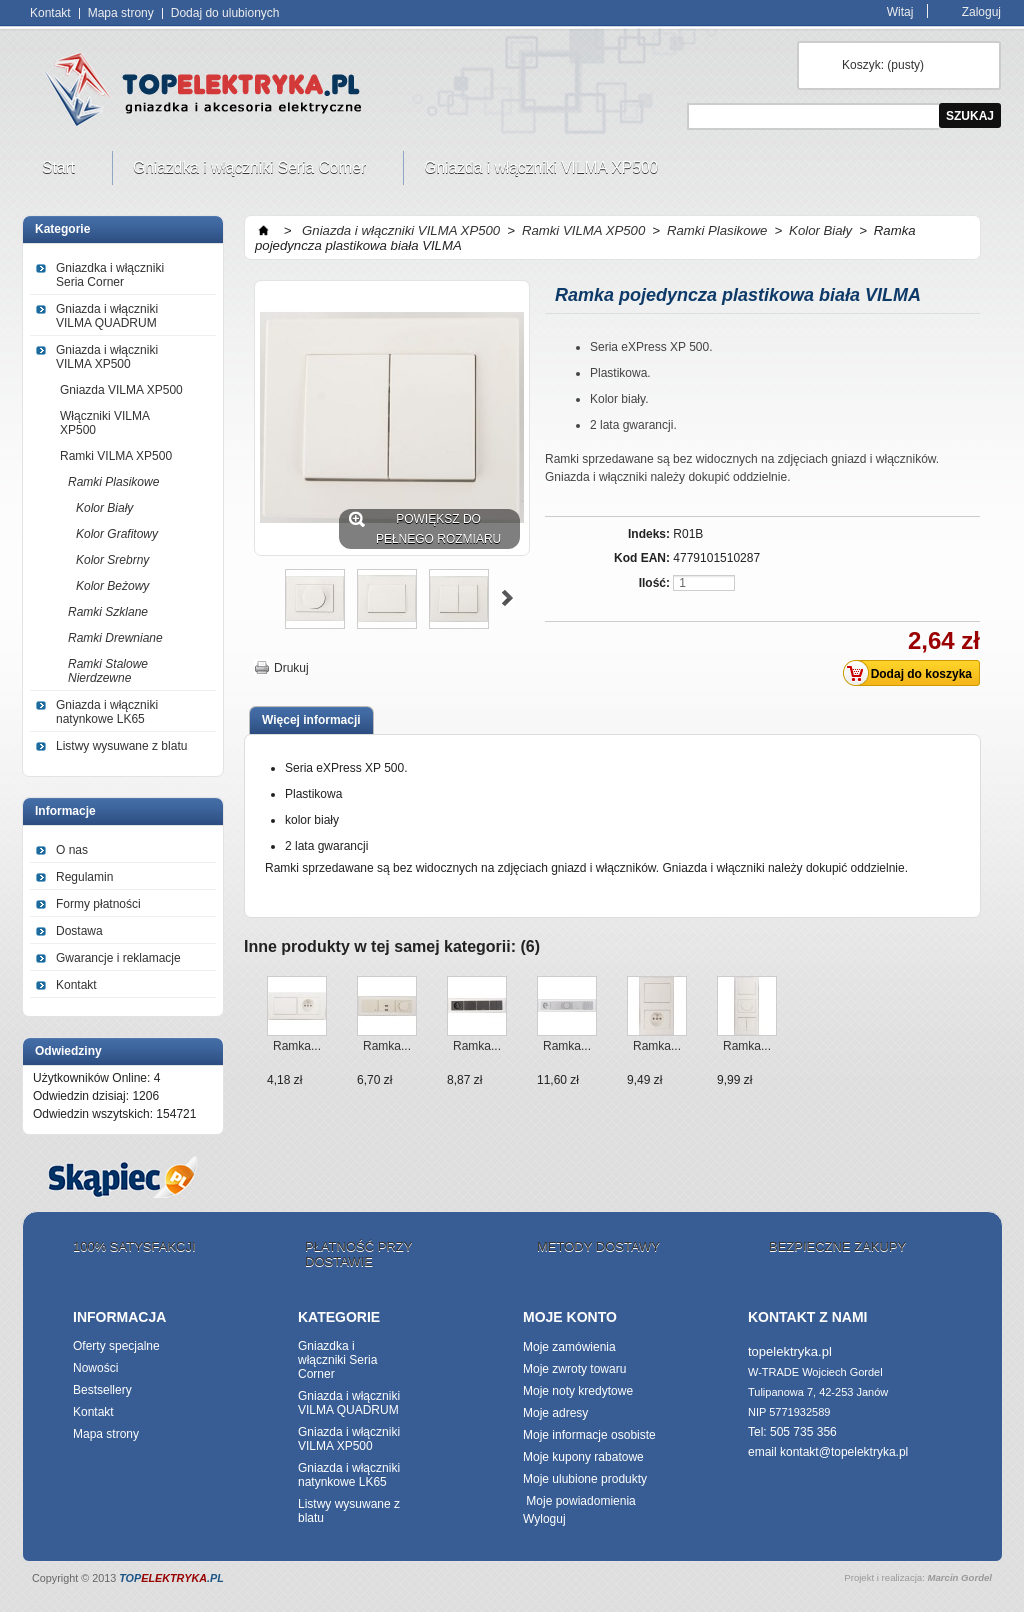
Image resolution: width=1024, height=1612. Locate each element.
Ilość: (654, 583)
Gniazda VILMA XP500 (121, 390)
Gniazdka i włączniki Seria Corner (252, 172)
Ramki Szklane (108, 612)
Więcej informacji (311, 720)
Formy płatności (98, 904)
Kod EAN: (642, 558)
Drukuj (291, 668)
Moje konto (570, 1317)
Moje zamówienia (569, 1347)
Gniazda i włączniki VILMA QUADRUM (107, 316)
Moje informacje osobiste (589, 1435)
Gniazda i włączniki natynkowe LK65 (107, 712)
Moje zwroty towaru (574, 1369)
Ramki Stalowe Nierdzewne (108, 671)
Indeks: (649, 534)
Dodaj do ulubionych (225, 13)
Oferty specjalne (116, 1346)
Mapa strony (121, 13)
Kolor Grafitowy (117, 534)
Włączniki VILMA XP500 (105, 423)
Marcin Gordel (959, 1577)
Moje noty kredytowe (578, 1391)
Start (61, 172)
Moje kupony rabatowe (583, 1457)
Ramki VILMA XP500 (116, 456)
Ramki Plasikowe (113, 482)
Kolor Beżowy (112, 586)
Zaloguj (981, 11)
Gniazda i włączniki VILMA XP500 (543, 172)
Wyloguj (544, 1519)
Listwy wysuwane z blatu (121, 746)
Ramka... (297, 1046)
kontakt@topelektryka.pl (844, 1452)
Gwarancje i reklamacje (118, 958)
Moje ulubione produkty (585, 1479)
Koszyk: (883, 65)
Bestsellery (102, 1390)
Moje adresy (555, 1413)
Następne (507, 598)
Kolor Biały (104, 508)
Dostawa (79, 931)
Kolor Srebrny (112, 560)
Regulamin (84, 877)
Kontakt (50, 13)
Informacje (65, 811)
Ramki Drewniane (115, 638)
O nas (72, 850)
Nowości (95, 1368)
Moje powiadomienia (579, 1501)
